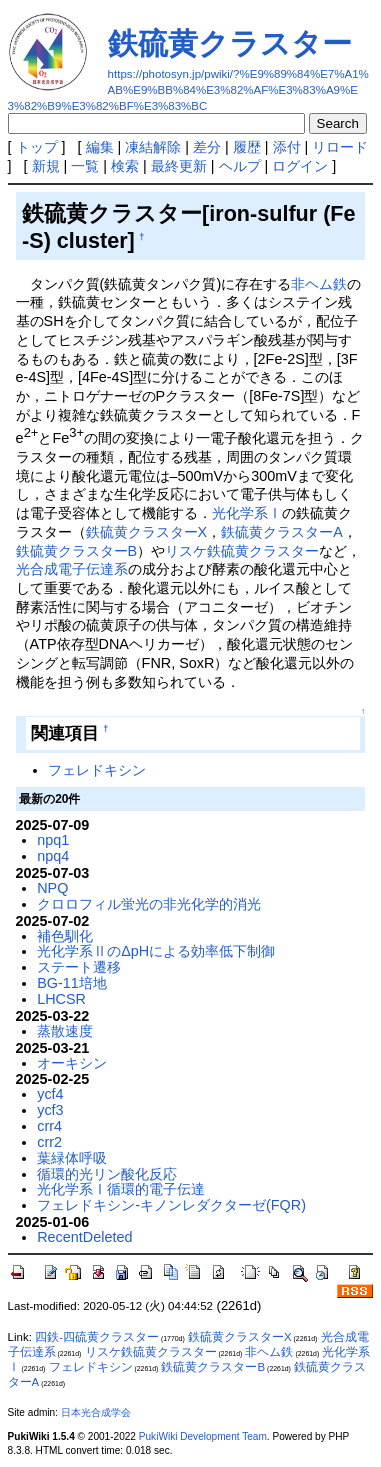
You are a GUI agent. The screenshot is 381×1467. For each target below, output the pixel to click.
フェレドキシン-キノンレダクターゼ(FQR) (171, 1205)
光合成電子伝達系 (72, 569)
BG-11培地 (72, 983)
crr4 (49, 1126)
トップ (37, 147)
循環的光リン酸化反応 (107, 1174)
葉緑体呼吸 (72, 1158)
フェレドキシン (97, 770)
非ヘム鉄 (319, 284)
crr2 (49, 1142)
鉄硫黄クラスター (230, 43)
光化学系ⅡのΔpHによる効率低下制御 (156, 951)
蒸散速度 (65, 1031)
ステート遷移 (79, 967)
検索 (125, 166)
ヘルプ (240, 166)
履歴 (247, 147)
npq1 (53, 840)
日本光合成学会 (96, 1412)
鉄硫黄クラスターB (77, 551)
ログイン (300, 166)
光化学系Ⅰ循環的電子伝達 (121, 1189)
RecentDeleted (84, 1237)
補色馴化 (65, 936)
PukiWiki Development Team (203, 1436)
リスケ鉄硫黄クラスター (242, 551)
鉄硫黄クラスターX (147, 532)
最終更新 (179, 166)
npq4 (53, 856)
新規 (46, 166)
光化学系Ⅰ (247, 513)
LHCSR (61, 999)
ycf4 (50, 1094)
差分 (207, 147)
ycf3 (50, 1110)
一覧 (85, 166)
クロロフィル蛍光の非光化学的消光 (149, 904)
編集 (100, 147)
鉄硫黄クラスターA (282, 532)
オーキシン (72, 1063)
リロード (340, 147)
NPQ (52, 888)
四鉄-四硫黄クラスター (97, 1337)
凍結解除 (153, 147)
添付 (287, 147)
